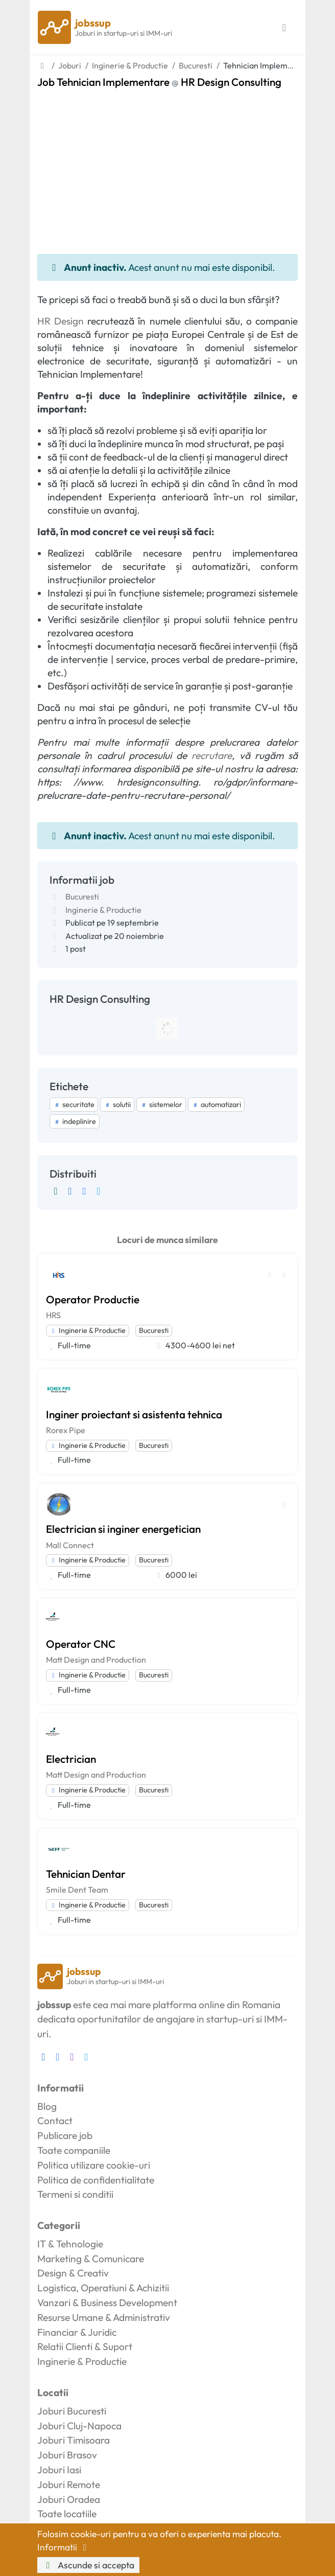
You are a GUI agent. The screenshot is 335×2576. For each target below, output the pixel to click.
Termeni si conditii (75, 2194)
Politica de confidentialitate (95, 2180)
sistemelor (161, 1104)
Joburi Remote (68, 2484)
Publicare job (64, 2135)
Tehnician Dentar (86, 1873)
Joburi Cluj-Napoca (79, 2426)
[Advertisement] (167, 165)
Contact (55, 2120)
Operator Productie (92, 1299)
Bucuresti (82, 896)
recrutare (212, 755)
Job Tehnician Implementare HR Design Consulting (159, 81)
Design (69, 321)
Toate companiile (73, 2150)
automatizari (216, 1104)
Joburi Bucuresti (71, 2411)
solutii (117, 1104)
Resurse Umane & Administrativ (103, 2317)
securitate (73, 1104)
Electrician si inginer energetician (123, 1528)
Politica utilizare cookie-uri (93, 2165)
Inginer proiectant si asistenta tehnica (134, 1414)
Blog (47, 2106)
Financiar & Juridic (76, 2332)
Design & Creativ (73, 2273)
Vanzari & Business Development (107, 2302)
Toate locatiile (67, 2514)
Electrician (71, 1758)
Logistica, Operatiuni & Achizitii (103, 2288)
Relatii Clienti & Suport (84, 2346)
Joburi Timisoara (73, 2440)
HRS (53, 1315)
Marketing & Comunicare (90, 2258)
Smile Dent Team (77, 1889)
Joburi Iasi (59, 2470)
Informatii (63, 2547)
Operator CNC (80, 1643)
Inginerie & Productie (103, 910)
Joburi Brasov (67, 2455)
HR (44, 321)
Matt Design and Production (96, 1659)
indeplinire (74, 1121)
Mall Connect (70, 1545)
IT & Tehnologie (70, 2244)
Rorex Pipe (65, 1430)
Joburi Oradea (68, 2499)
